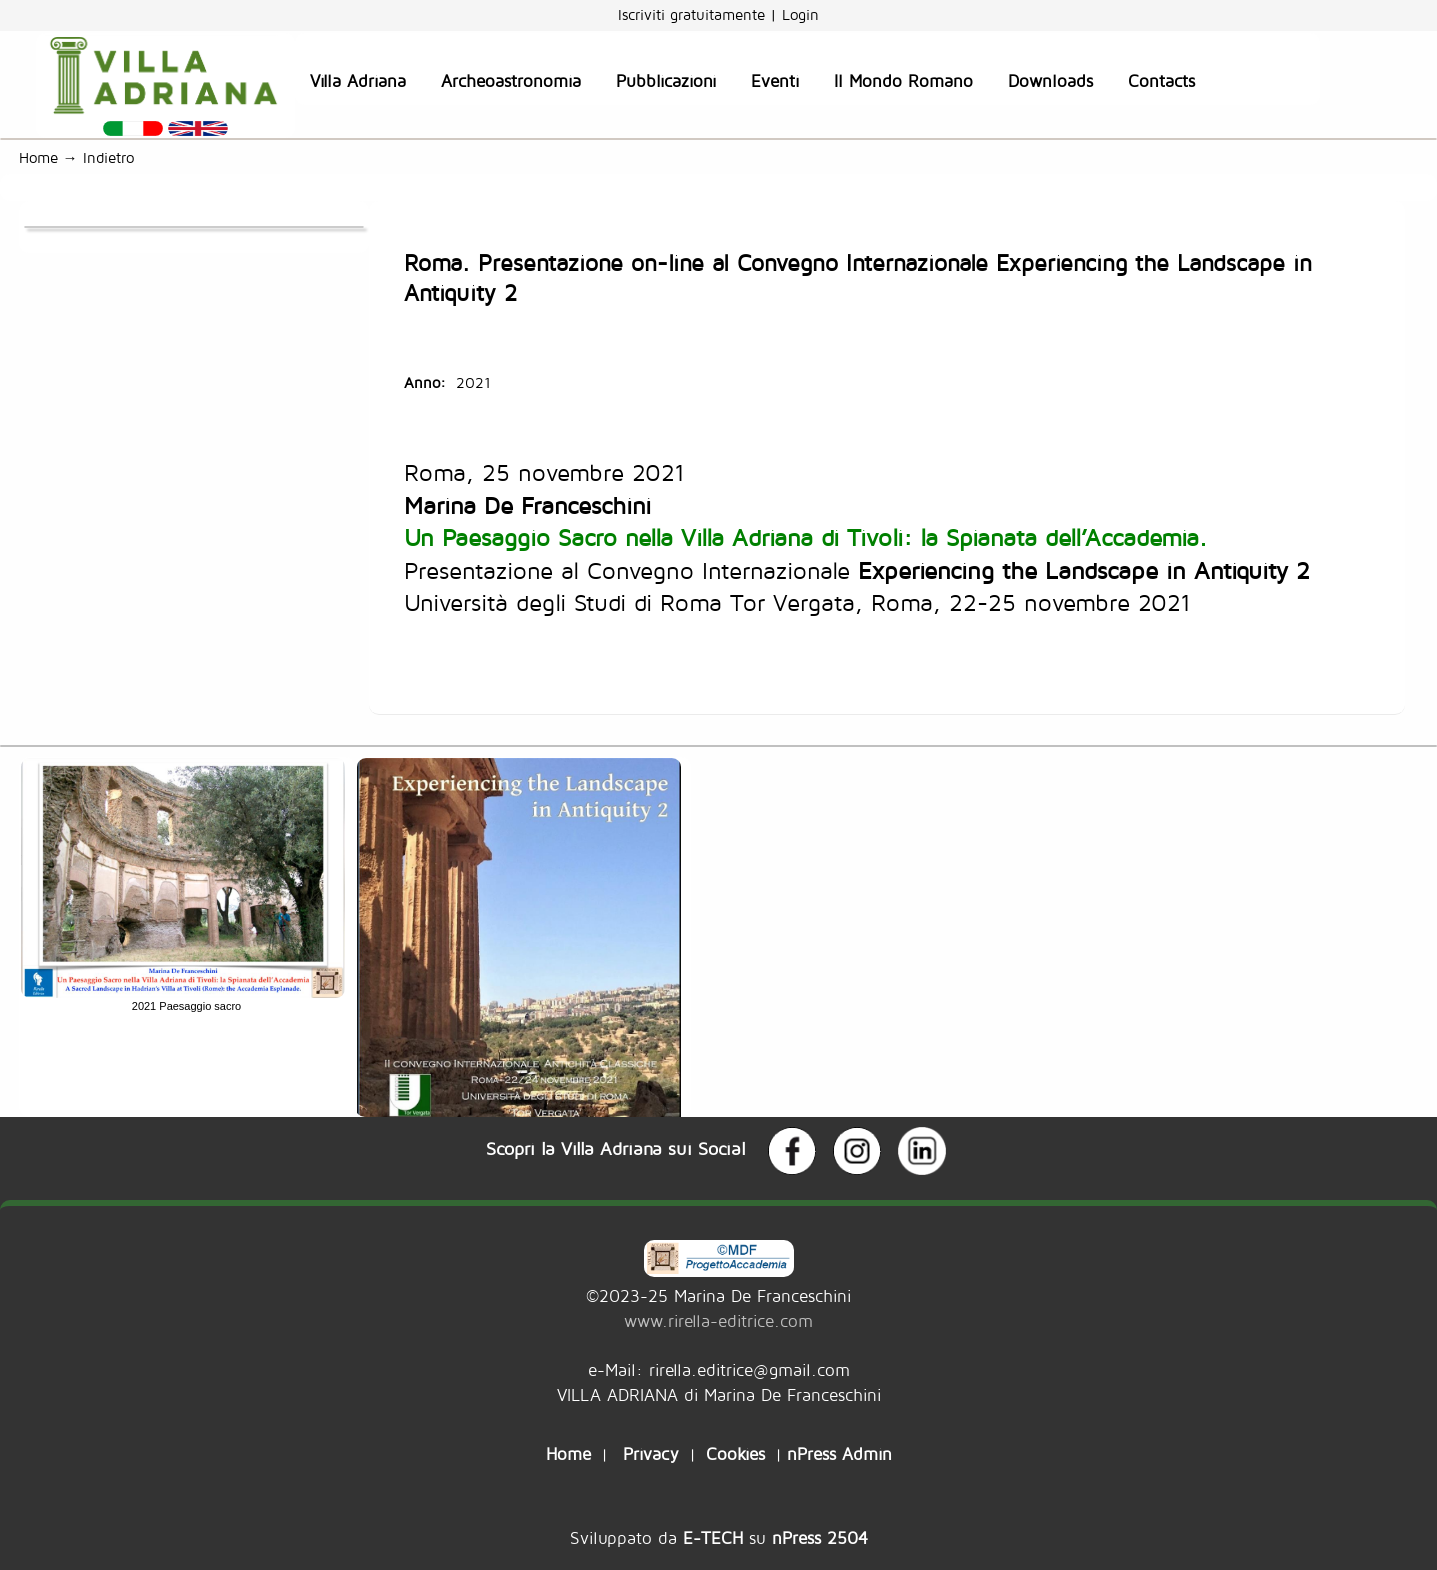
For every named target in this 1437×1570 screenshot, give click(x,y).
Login (800, 14)
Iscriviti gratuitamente (694, 14)
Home (38, 157)
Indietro (113, 157)
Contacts (1161, 81)
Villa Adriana (358, 81)
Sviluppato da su (719, 1537)
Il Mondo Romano (903, 81)
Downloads (1050, 81)
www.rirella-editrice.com (718, 1320)
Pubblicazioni (666, 81)
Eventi (775, 81)
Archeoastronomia (511, 81)
